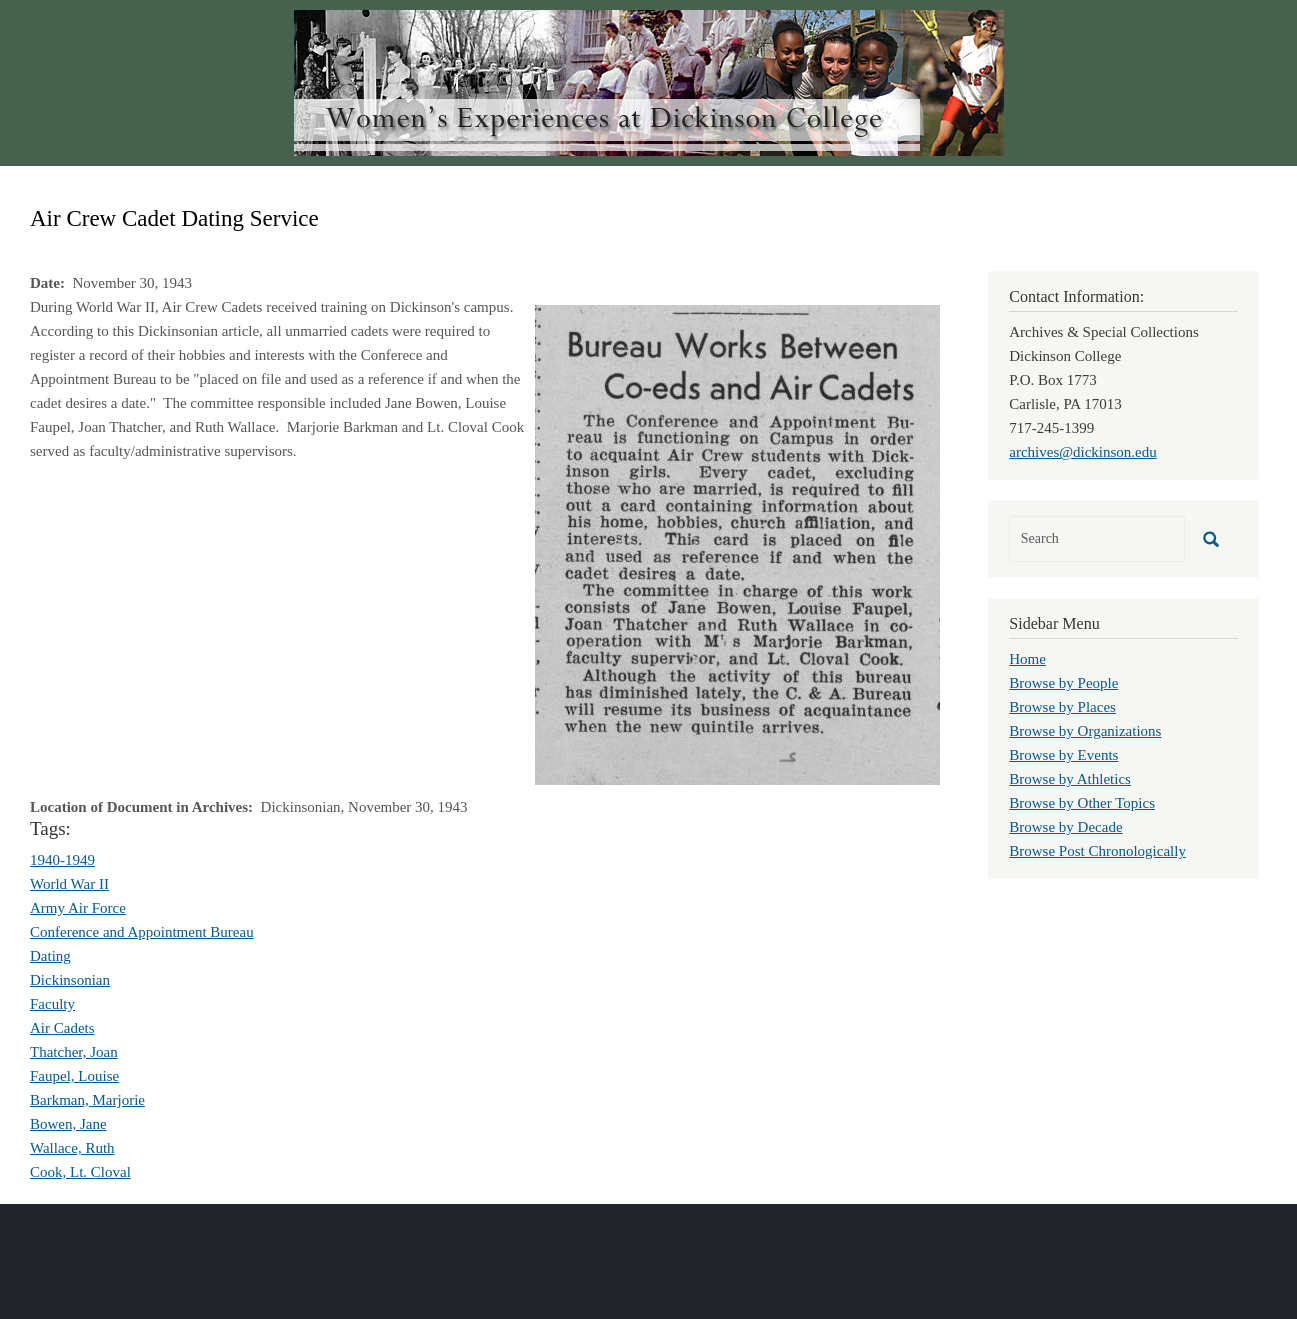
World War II (69, 884)
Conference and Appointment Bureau (142, 932)
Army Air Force (78, 908)
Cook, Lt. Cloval (80, 1172)
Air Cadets (62, 1028)
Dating (50, 956)
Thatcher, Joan (74, 1052)
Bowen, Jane (68, 1124)
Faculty (52, 1004)
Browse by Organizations (1085, 731)
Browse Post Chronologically (1097, 851)
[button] (737, 543)
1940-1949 (62, 860)
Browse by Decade (1065, 827)
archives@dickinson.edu (1083, 452)
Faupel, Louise (74, 1076)
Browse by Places (1062, 707)
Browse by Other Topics (1082, 803)
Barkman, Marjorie (87, 1100)
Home (1027, 659)
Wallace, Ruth (72, 1148)
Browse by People (1063, 683)
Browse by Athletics (1070, 779)
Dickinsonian (70, 980)
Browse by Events (1063, 755)
